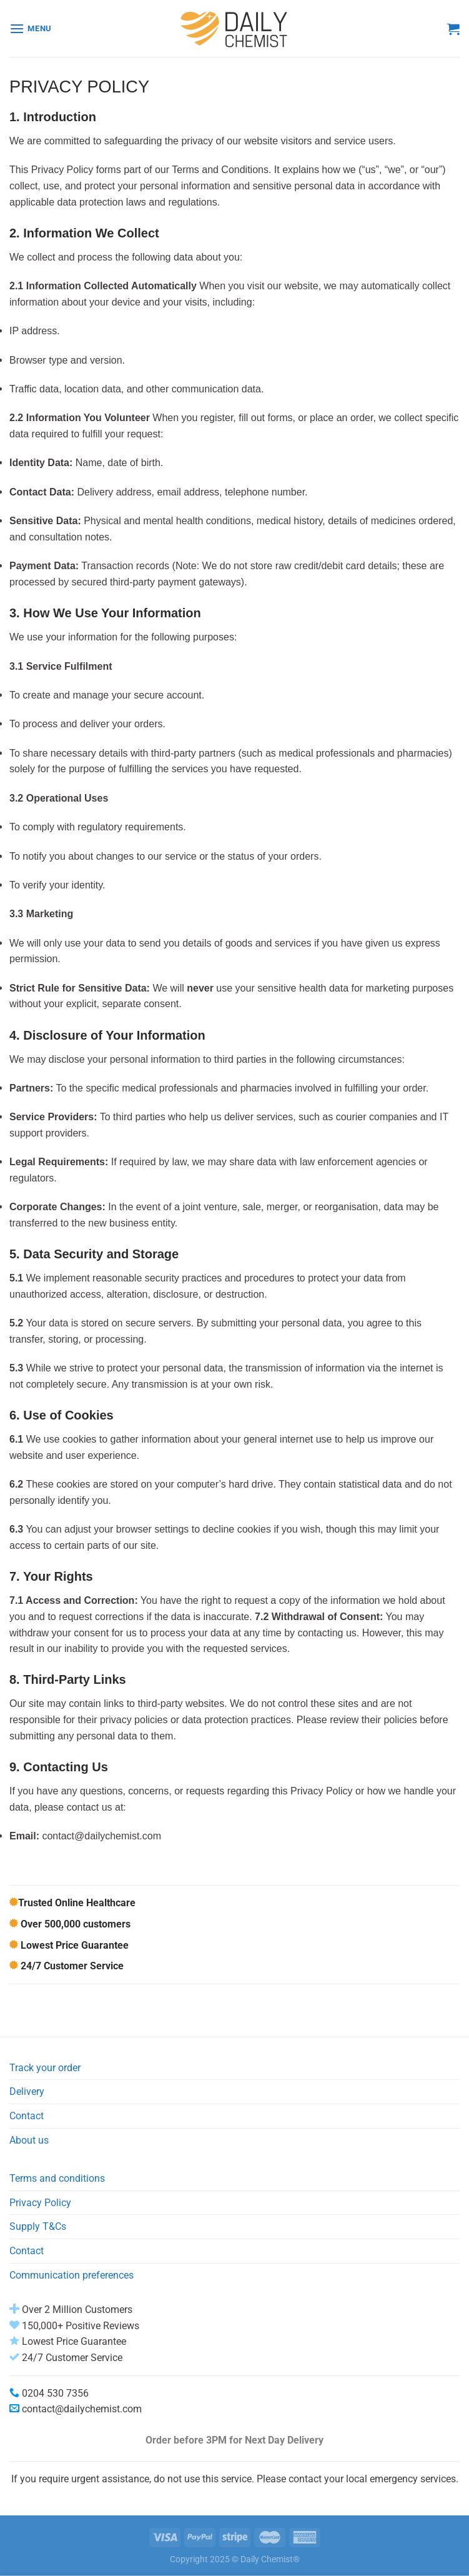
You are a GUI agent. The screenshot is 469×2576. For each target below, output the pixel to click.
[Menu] (30, 28)
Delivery (26, 2091)
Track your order (45, 2068)
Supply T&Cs (37, 2226)
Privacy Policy (40, 2203)
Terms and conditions (57, 2178)
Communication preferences (71, 2275)
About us (29, 2140)
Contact (26, 2116)
